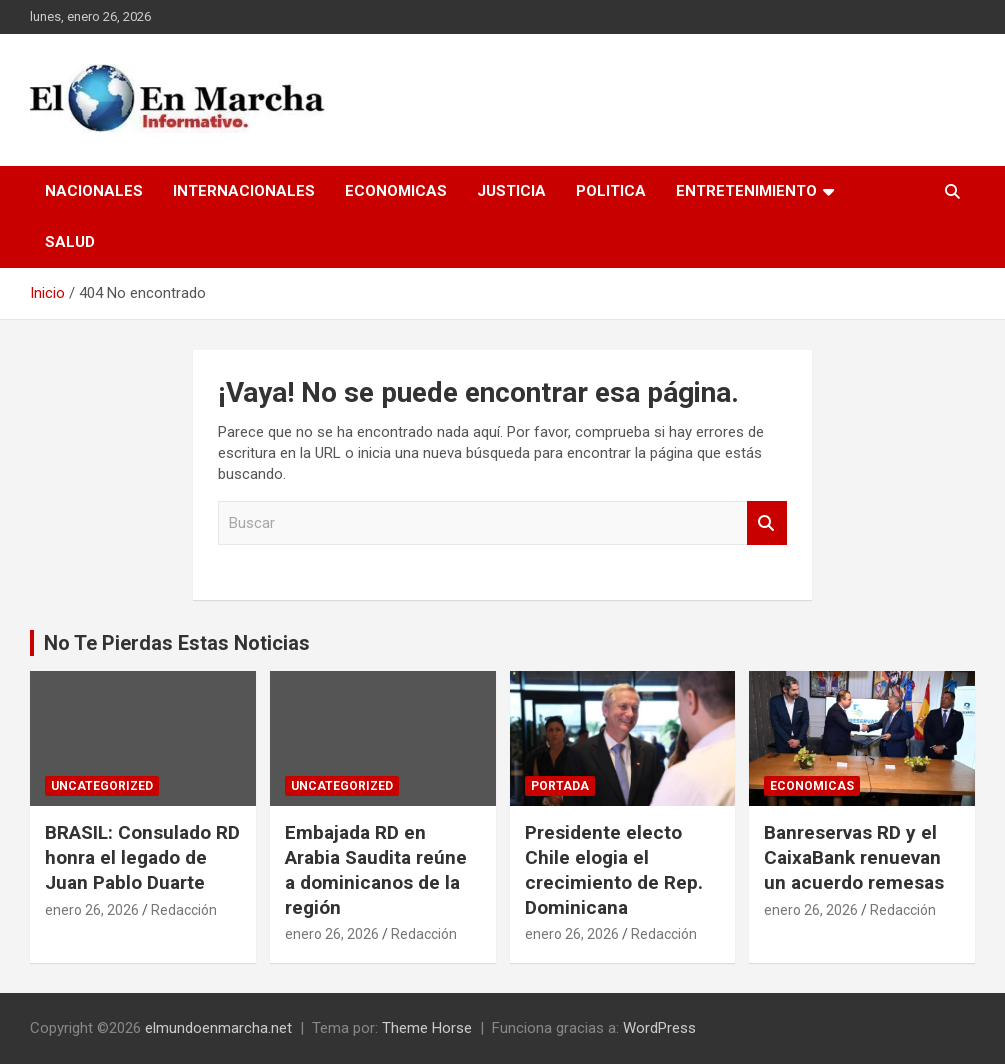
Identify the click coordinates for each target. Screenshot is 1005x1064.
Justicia (511, 191)
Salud (70, 242)
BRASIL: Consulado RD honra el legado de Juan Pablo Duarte (142, 857)
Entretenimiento (746, 191)
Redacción (184, 910)
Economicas (396, 191)
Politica (611, 191)
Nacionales (94, 191)
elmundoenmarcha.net (218, 1028)
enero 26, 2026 (92, 910)
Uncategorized (102, 786)
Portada (560, 786)
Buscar (767, 523)
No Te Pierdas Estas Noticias (177, 643)
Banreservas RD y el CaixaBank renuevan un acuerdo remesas (854, 857)
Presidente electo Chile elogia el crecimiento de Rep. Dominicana (614, 869)
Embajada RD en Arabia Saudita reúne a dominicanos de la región (376, 869)
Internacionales (244, 191)
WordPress (659, 1028)
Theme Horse (427, 1028)
